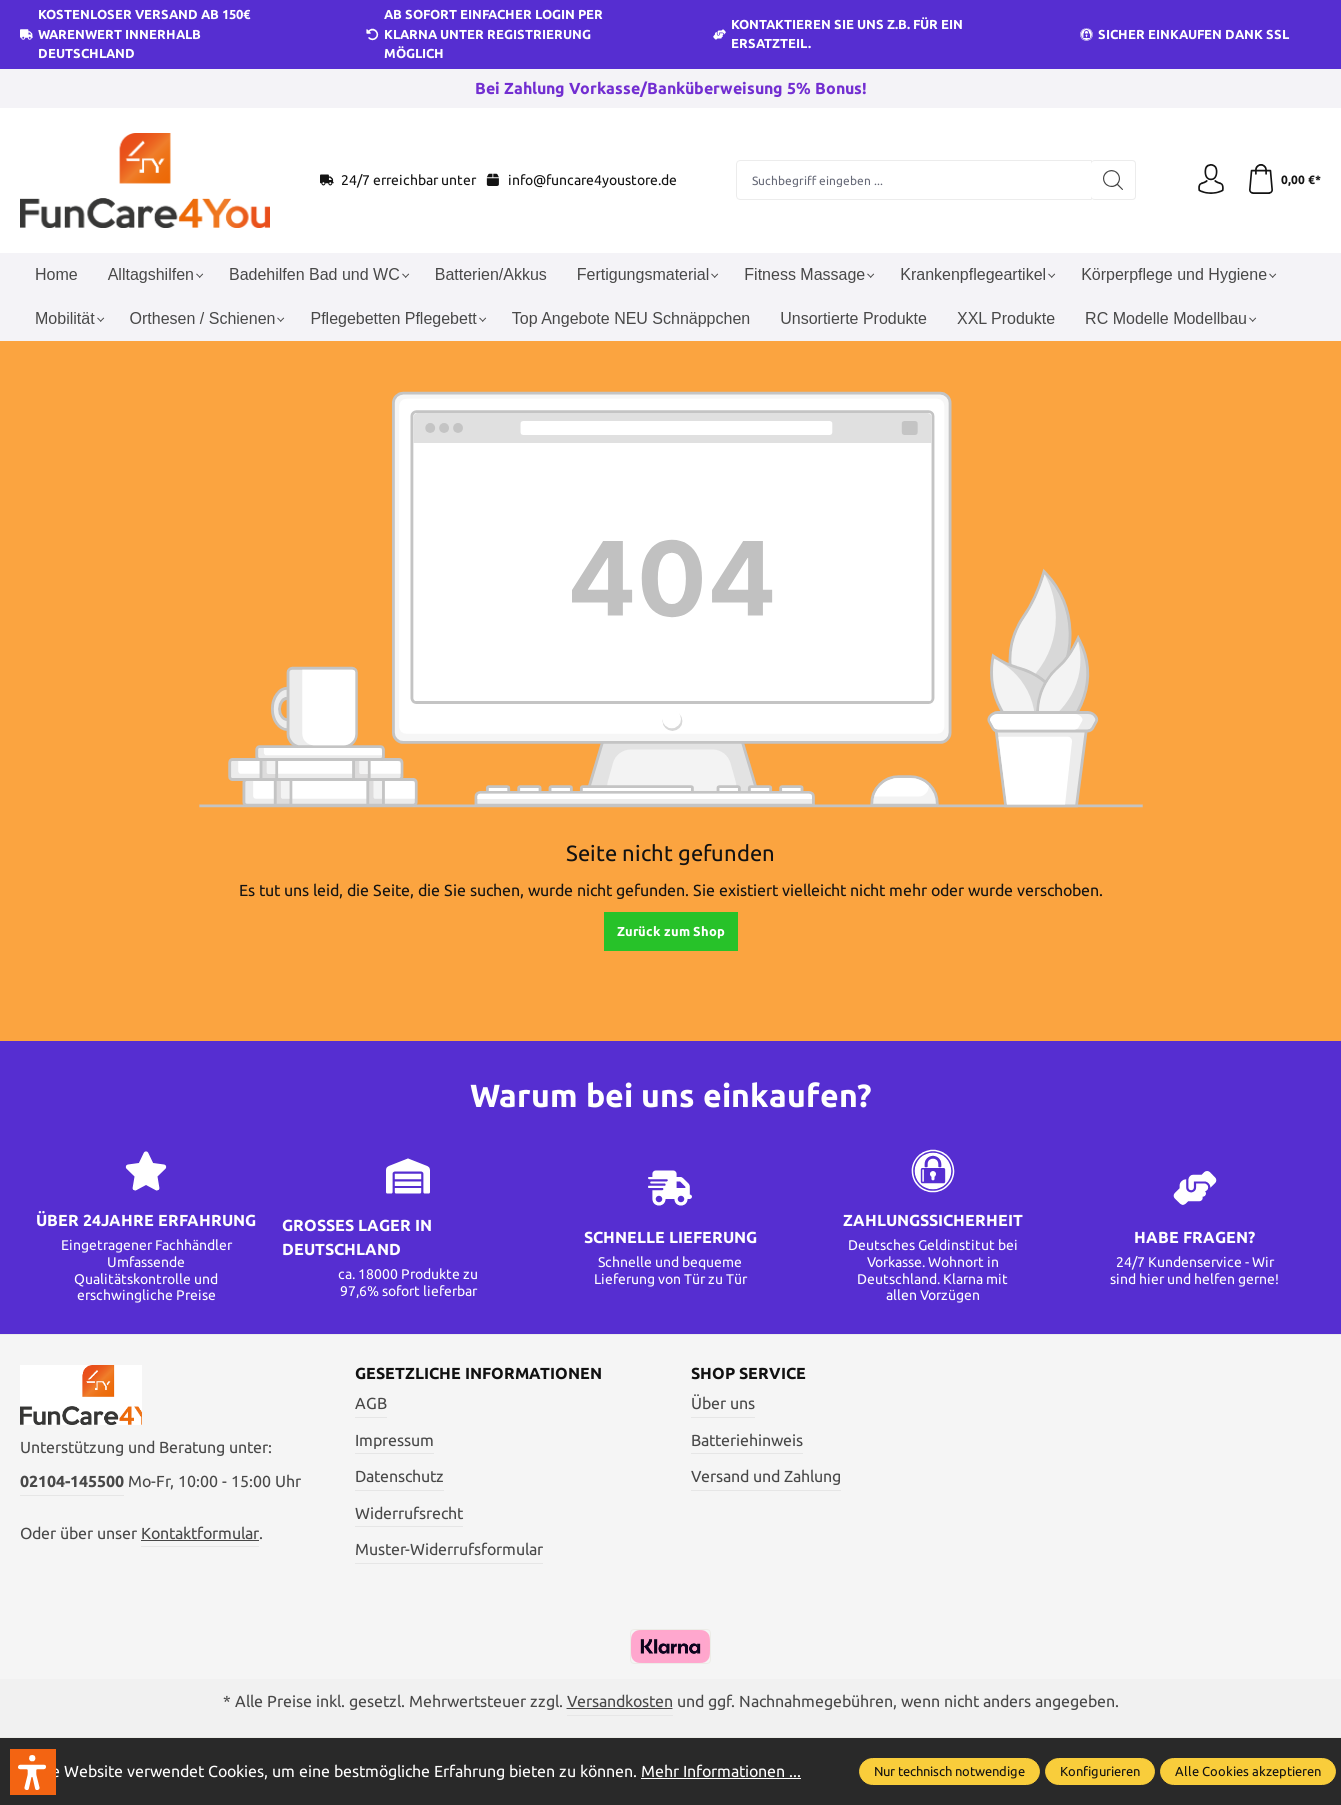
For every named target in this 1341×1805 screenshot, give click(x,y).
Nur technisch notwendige (949, 1771)
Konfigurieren (1100, 1771)
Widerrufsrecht (409, 1513)
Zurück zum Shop (671, 931)
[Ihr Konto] (1211, 180)
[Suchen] (1113, 180)
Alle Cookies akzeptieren (1248, 1771)
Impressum (394, 1440)
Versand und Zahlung (766, 1476)
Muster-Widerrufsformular (449, 1549)
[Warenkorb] (1283, 180)
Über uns (723, 1403)
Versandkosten (620, 1701)
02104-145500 (72, 1481)
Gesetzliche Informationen (478, 1373)
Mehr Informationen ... (721, 1771)
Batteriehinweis (747, 1440)
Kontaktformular (200, 1533)
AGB (371, 1403)
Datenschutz (399, 1476)
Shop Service (748, 1373)
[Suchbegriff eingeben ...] (914, 180)
